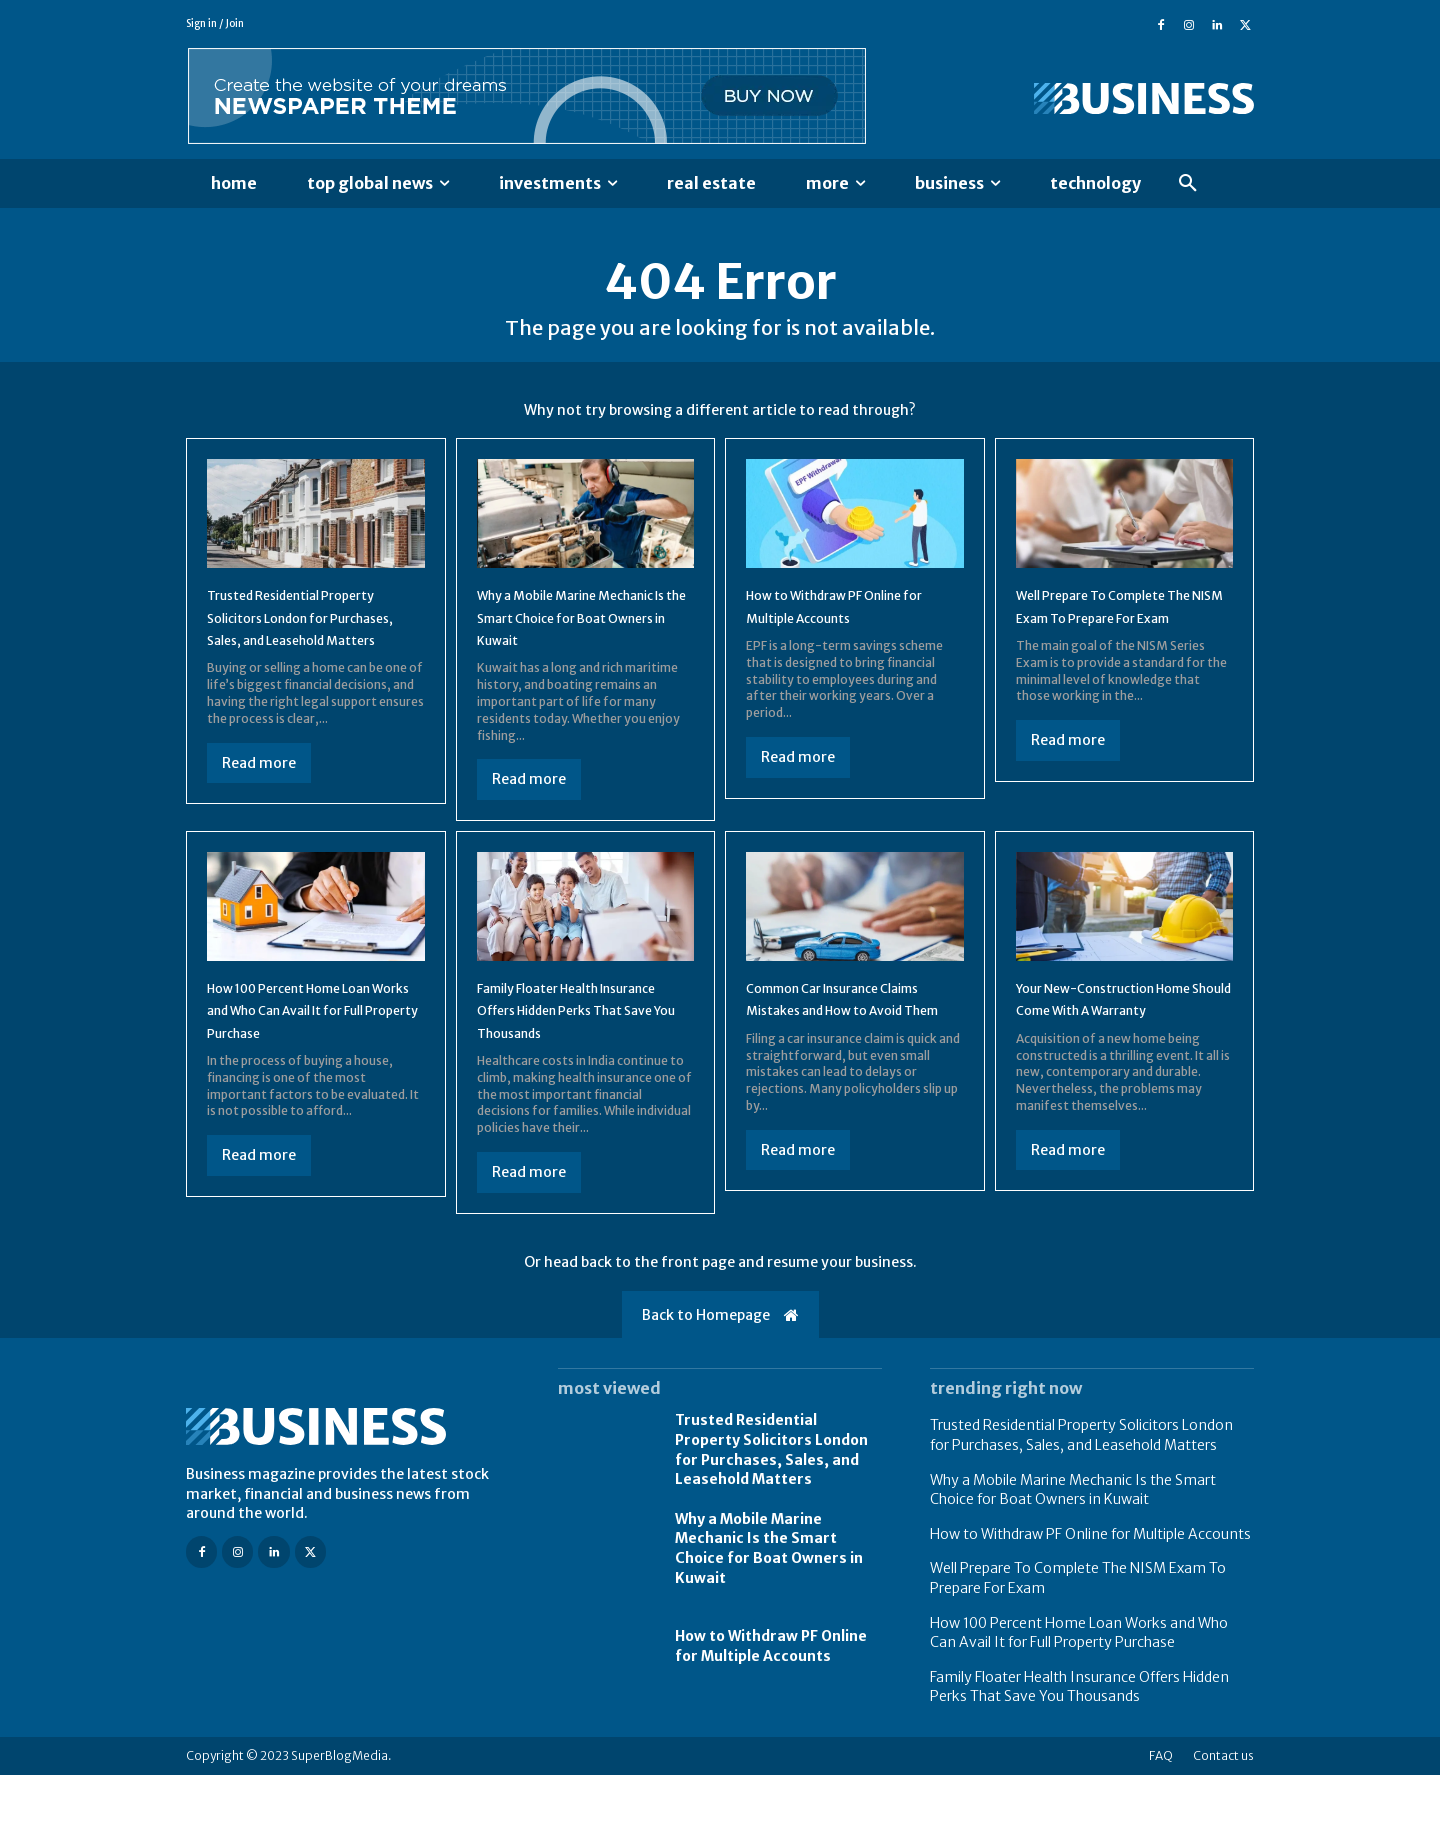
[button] (1188, 184)
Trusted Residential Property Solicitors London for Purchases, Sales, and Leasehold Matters (771, 1506)
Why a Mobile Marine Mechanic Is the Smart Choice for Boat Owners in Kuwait (769, 1604)
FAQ (1161, 1811)
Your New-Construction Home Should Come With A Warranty (1115, 1043)
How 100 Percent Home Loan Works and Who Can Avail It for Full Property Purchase (314, 1043)
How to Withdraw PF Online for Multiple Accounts (771, 1703)
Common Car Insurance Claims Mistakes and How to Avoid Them (850, 1043)
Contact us (1223, 1811)
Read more (259, 796)
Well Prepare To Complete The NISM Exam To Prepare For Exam (1118, 628)
